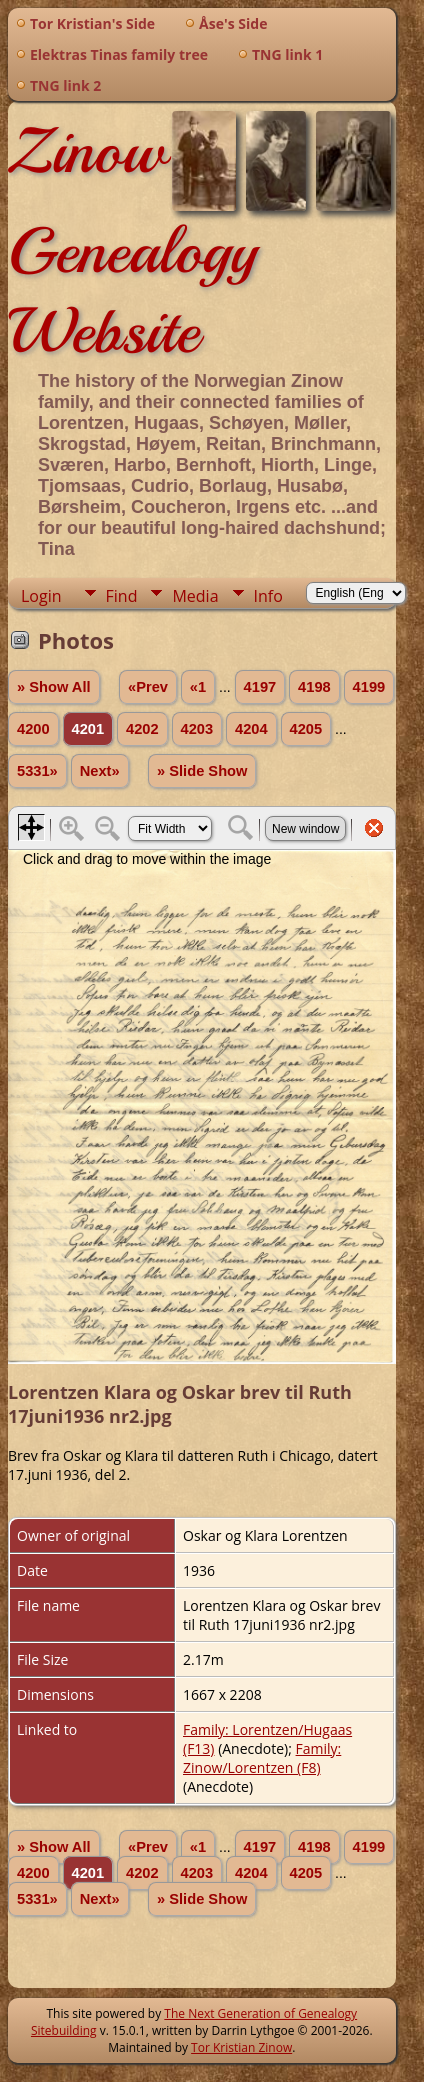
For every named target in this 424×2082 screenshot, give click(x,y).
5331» (37, 771)
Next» (100, 771)
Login (41, 596)
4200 (33, 729)
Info (268, 596)
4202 (142, 729)
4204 (251, 729)
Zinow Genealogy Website (132, 241)
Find (122, 596)
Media (195, 596)
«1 (198, 687)
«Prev (148, 687)
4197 (260, 687)
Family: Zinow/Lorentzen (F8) (262, 1758)
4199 (369, 687)
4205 (306, 729)
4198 (314, 687)
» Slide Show (202, 771)
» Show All (54, 687)
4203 (197, 729)
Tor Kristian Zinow (241, 2047)
